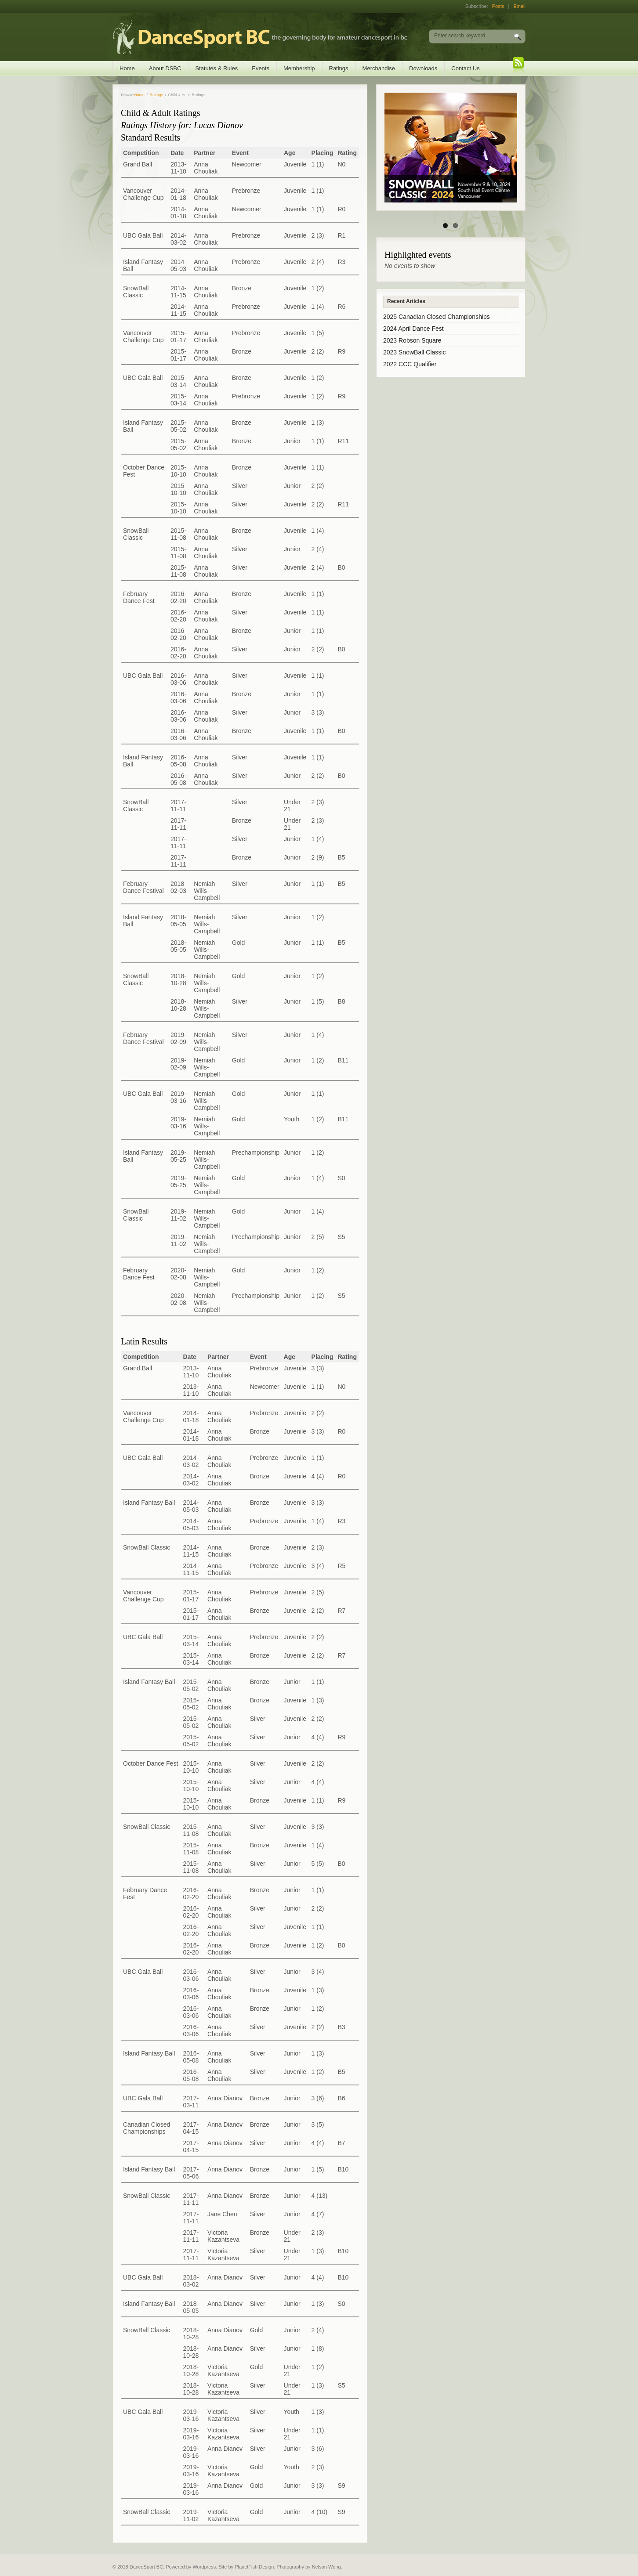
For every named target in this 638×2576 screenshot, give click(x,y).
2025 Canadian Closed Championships (436, 316)
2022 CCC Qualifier (409, 364)
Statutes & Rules (216, 68)
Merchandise (378, 68)
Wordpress (204, 2566)
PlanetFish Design (254, 2566)
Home (127, 68)
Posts (498, 6)
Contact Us (465, 68)
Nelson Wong (326, 2566)
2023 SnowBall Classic (414, 352)
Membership (299, 68)
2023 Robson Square (412, 340)
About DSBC (165, 68)
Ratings (338, 68)
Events (260, 68)
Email (519, 6)
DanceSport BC (251, 37)
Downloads (423, 68)
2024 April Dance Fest (413, 328)
